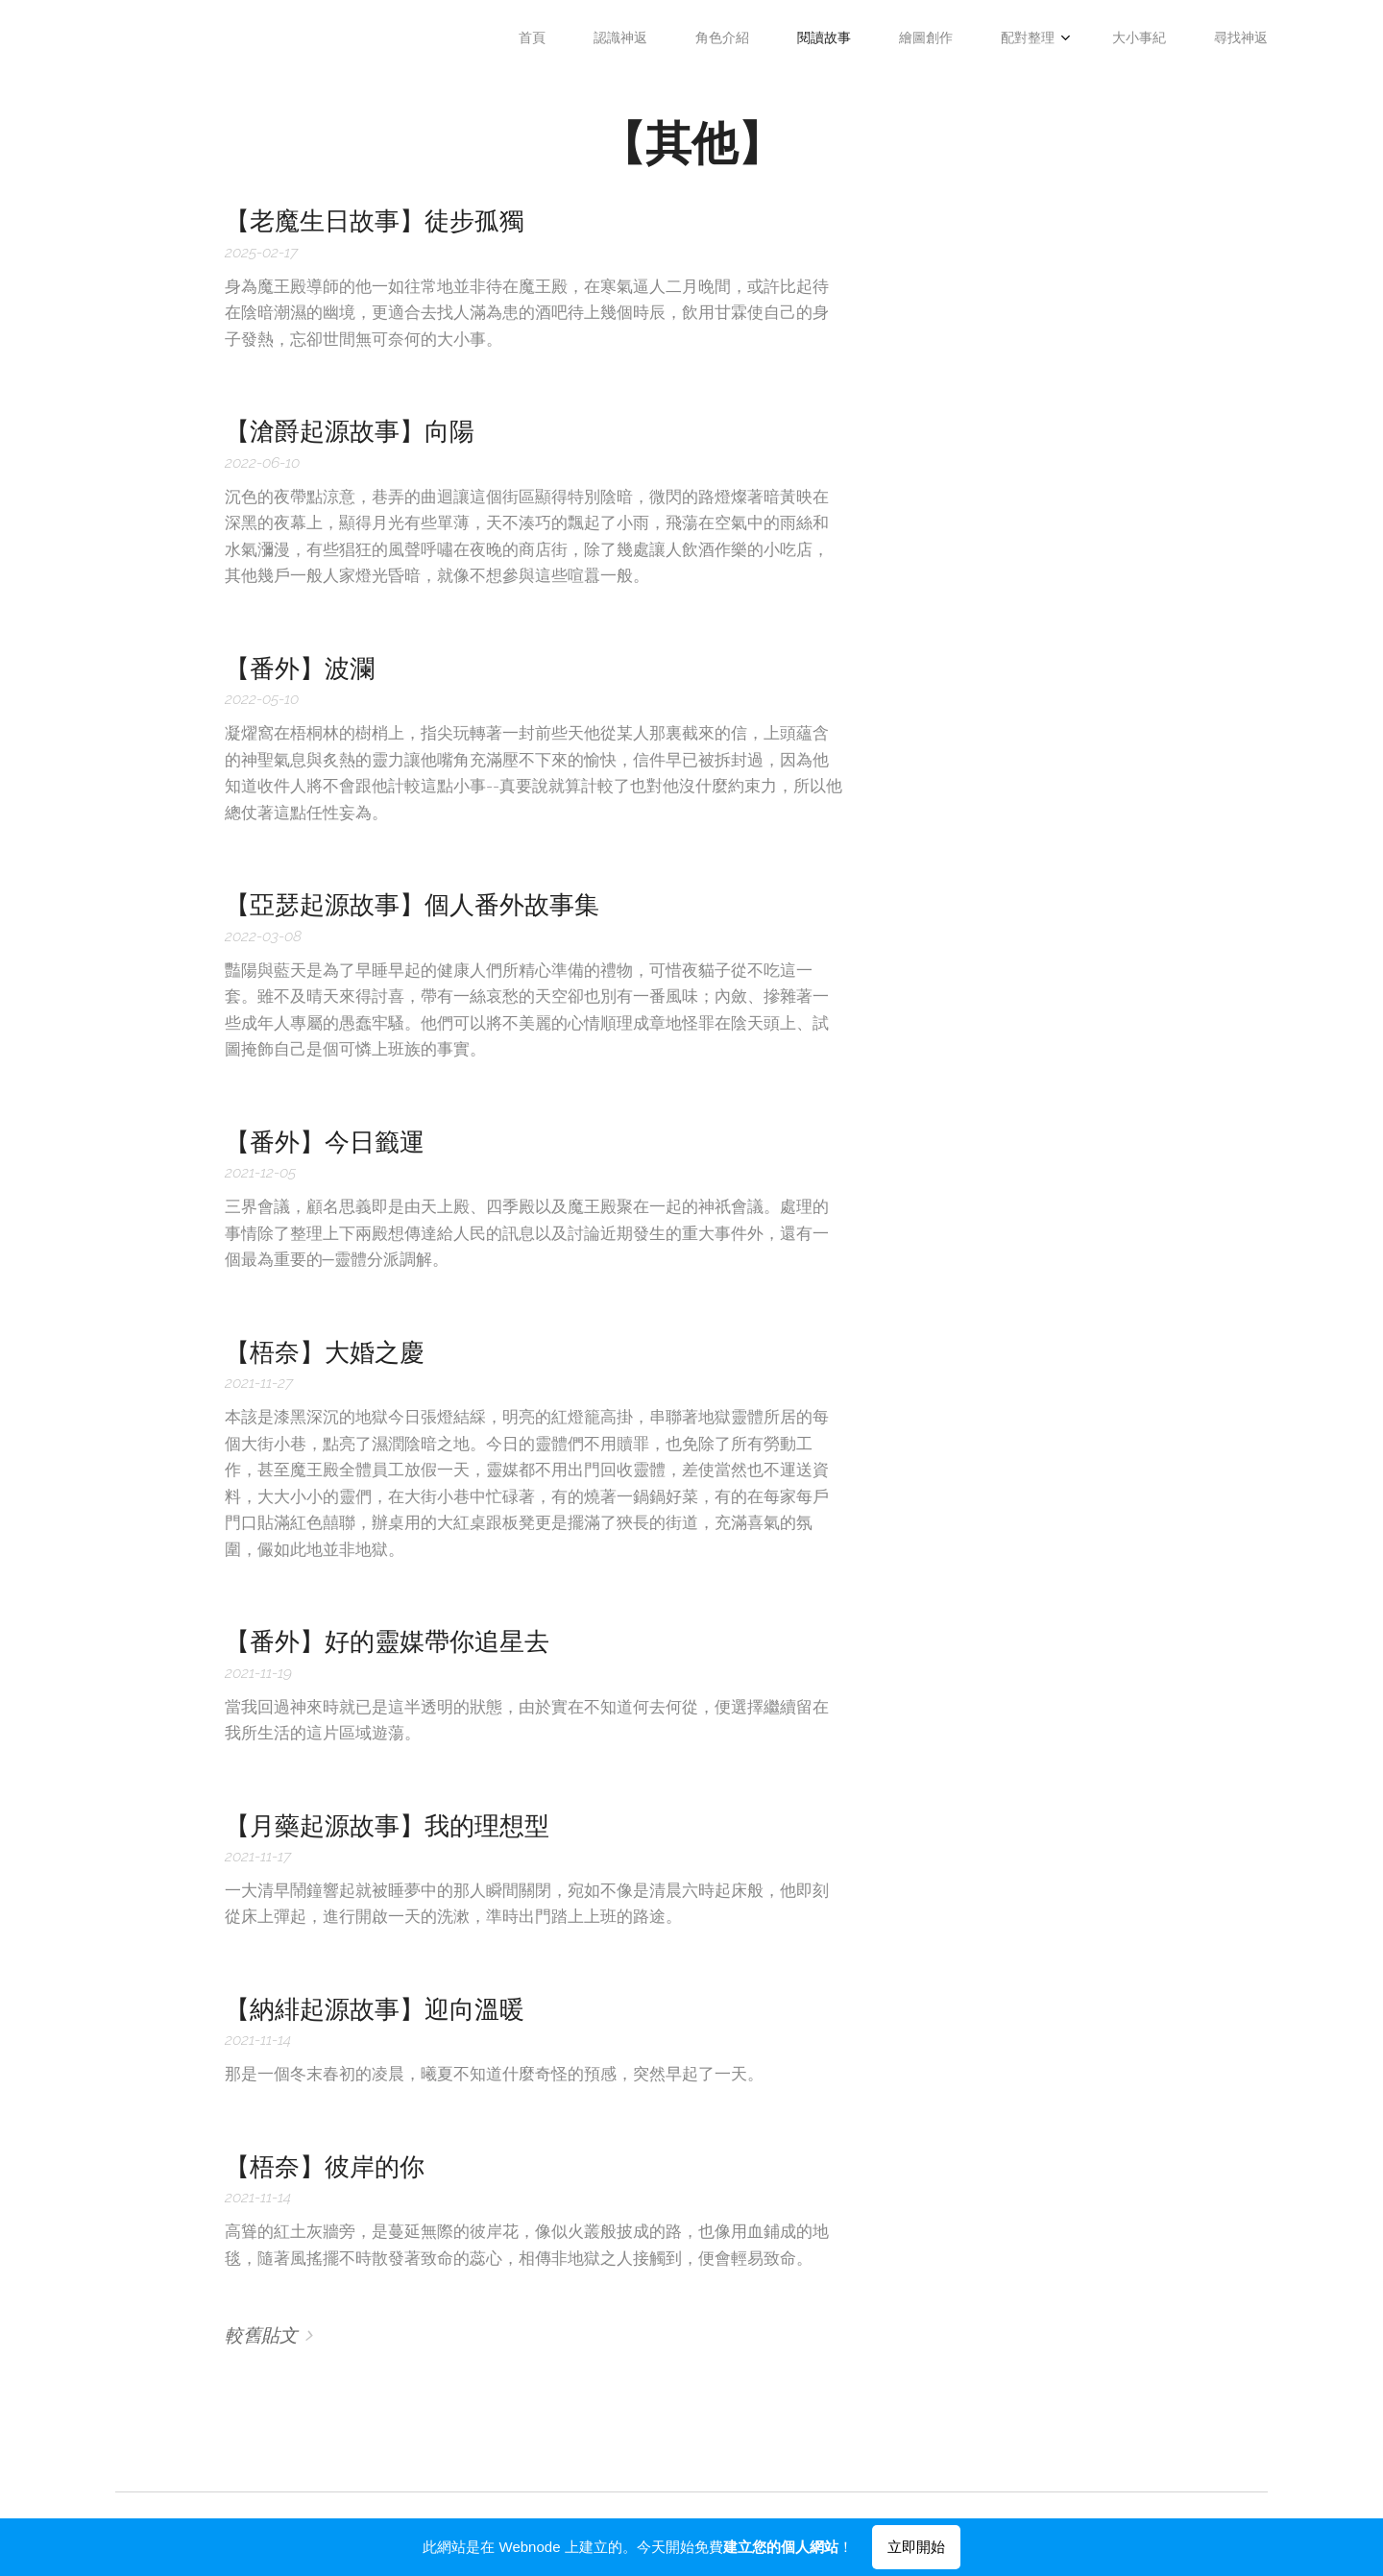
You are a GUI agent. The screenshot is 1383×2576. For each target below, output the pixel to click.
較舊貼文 (261, 2334)
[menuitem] (931, 39)
